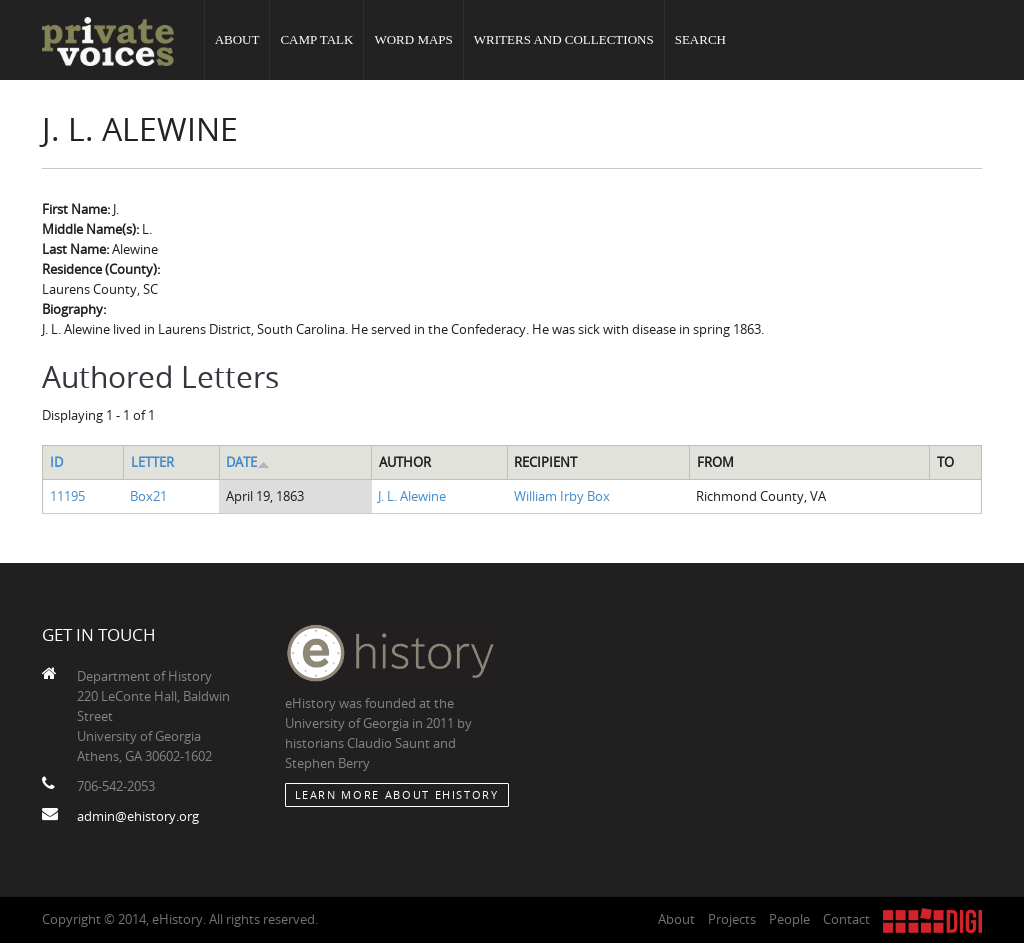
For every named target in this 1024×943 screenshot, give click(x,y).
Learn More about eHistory (397, 794)
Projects (732, 919)
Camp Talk (316, 39)
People (789, 919)
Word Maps (413, 39)
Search (700, 39)
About (237, 39)
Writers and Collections (564, 39)
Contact (846, 919)
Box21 (148, 496)
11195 (67, 496)
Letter (152, 462)
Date (248, 462)
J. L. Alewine (412, 496)
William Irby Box (562, 496)
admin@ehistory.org (138, 816)
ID (56, 462)
